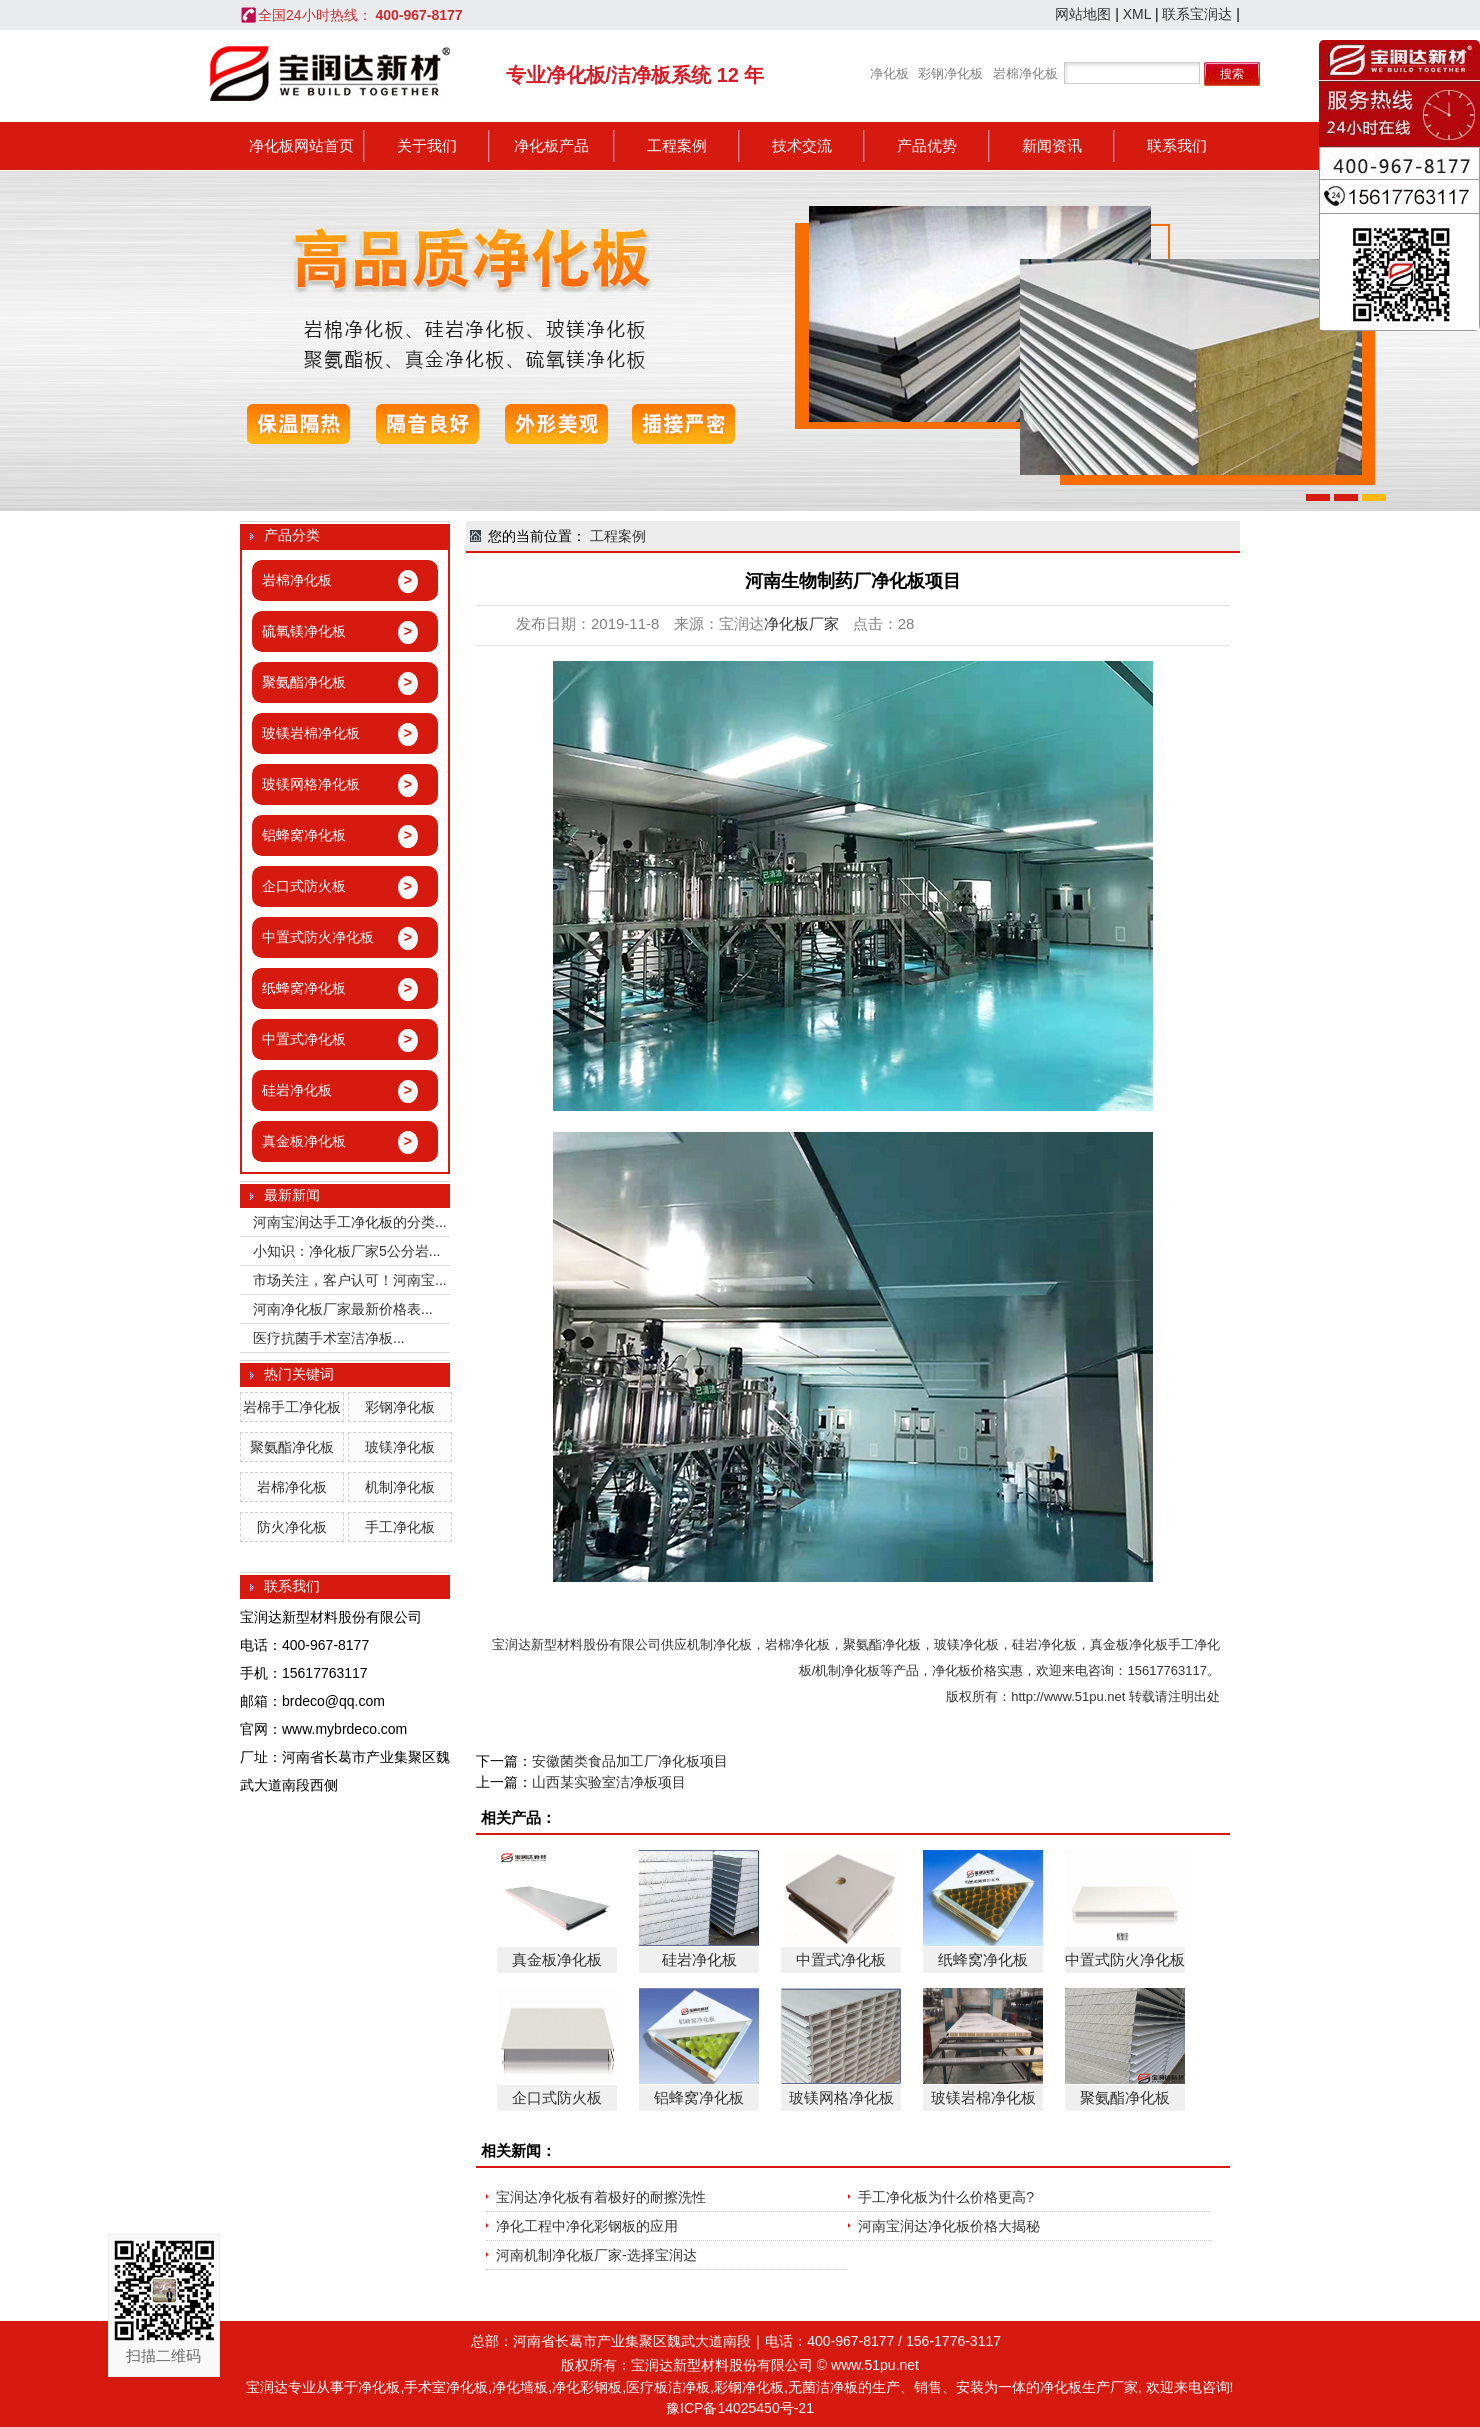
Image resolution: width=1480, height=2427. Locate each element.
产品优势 (927, 146)
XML (1137, 14)
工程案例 (677, 146)
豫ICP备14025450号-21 (740, 2408)
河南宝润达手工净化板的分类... (350, 1222)
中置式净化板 (841, 1959)
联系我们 (1177, 146)
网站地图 (1083, 14)
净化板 (889, 73)
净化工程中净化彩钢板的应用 (587, 2226)
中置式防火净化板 (1125, 1959)
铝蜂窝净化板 (699, 2097)
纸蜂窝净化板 (983, 1959)
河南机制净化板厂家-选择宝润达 (596, 2255)
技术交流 (802, 146)
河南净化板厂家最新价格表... (343, 1309)
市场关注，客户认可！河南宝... (350, 1280)
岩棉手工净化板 (292, 1407)
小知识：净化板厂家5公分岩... (346, 1251)
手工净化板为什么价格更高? (946, 2197)
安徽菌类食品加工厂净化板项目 (630, 1761)
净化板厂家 (801, 623)
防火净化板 (292, 1527)
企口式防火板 (557, 2097)
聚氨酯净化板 (292, 1447)
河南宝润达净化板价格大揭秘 (949, 2226)
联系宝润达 (1197, 14)
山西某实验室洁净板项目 (609, 1782)
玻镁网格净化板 (841, 2097)
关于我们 (427, 146)
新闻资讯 (1052, 146)
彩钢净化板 (950, 73)
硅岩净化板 (1044, 1644)
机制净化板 (400, 1487)
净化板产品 (551, 146)
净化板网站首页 (301, 146)
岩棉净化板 (1025, 73)
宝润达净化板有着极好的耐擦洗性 (601, 2197)
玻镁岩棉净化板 (983, 2097)
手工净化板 (400, 1527)
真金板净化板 (1129, 1644)
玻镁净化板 (400, 1447)
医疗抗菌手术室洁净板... (329, 1338)
